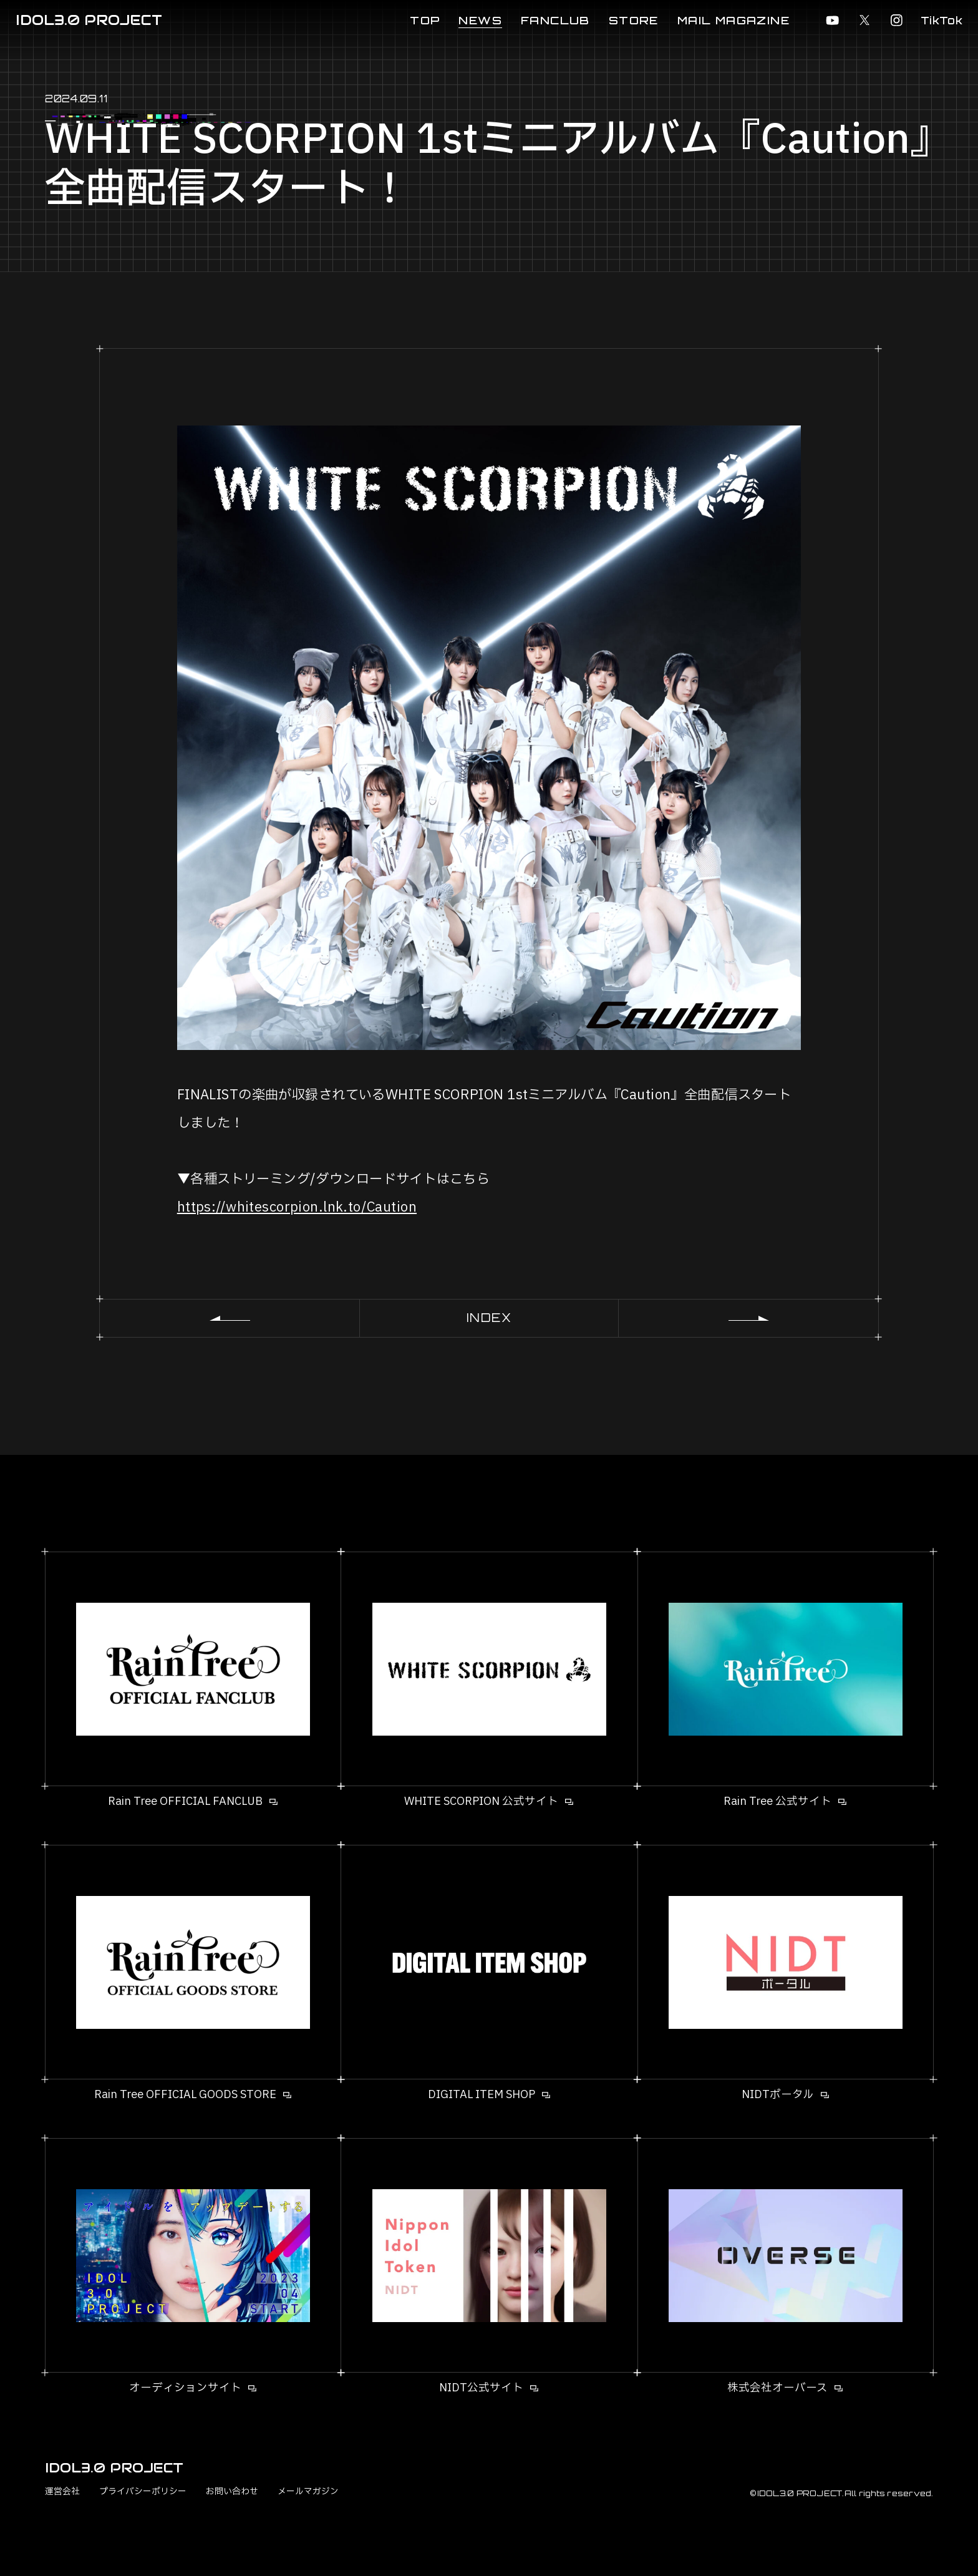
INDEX (489, 1317)
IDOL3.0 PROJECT (89, 20)
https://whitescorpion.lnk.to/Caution (297, 1207)
